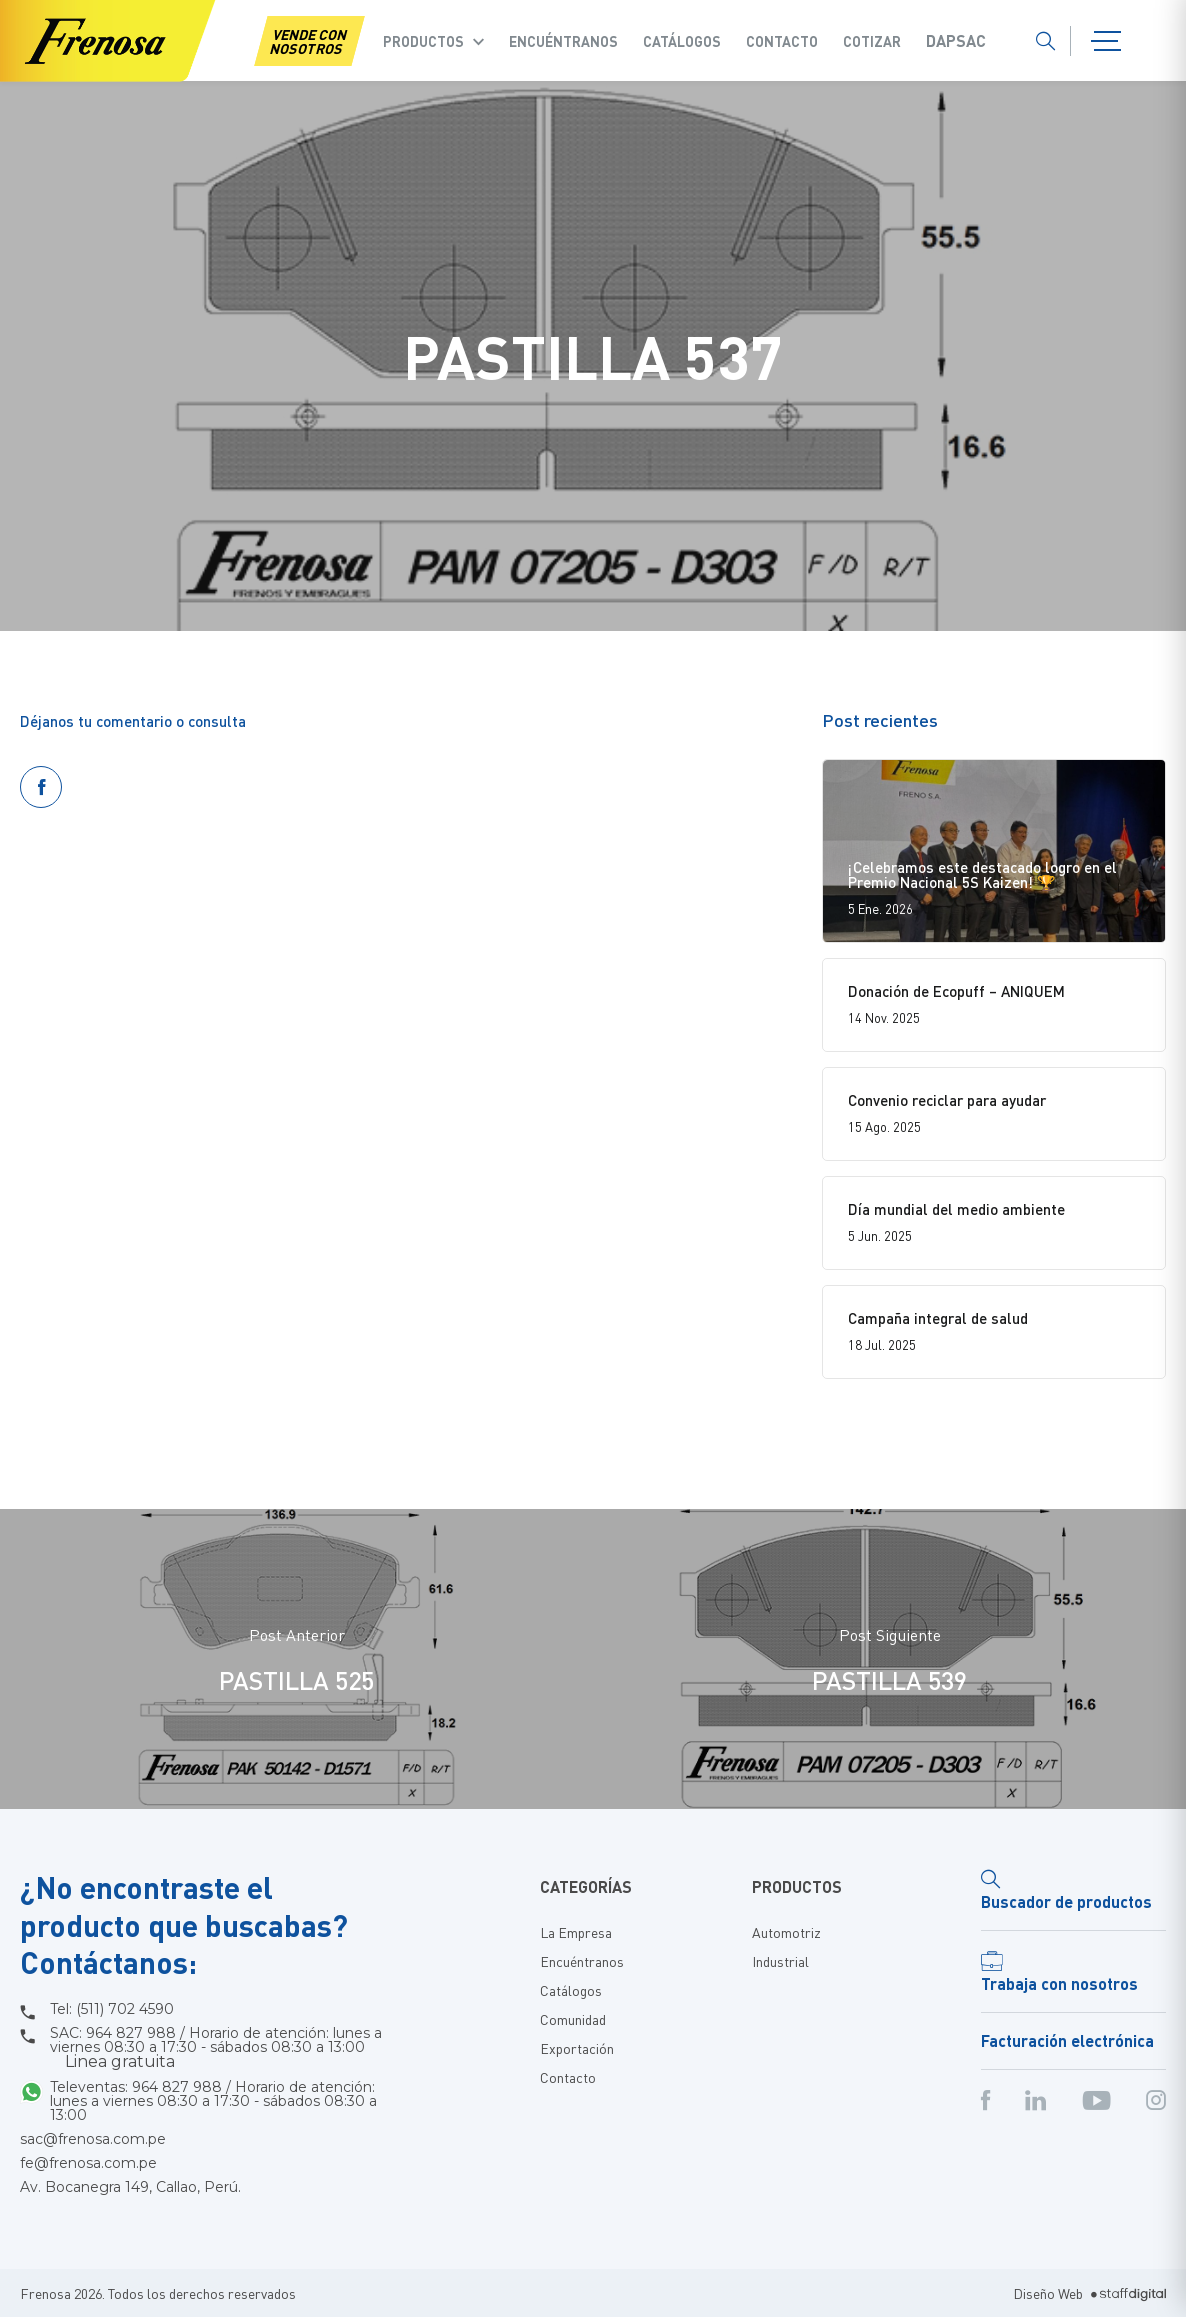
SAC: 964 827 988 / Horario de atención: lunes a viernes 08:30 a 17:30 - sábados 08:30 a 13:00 (216, 2048)
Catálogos (682, 41)
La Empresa (576, 1932)
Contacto (782, 41)
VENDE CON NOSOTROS (309, 41)
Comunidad (573, 2019)
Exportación (577, 2048)
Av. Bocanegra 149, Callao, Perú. (130, 2187)
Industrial (780, 1961)
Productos (423, 41)
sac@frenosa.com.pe (93, 2139)
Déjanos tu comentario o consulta (133, 721)
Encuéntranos (563, 41)
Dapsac (956, 41)
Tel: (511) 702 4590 (112, 2009)
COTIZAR (872, 41)
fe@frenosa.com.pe (88, 2163)
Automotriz (786, 1932)
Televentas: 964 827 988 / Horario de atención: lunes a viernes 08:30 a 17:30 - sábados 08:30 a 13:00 (213, 2101)
